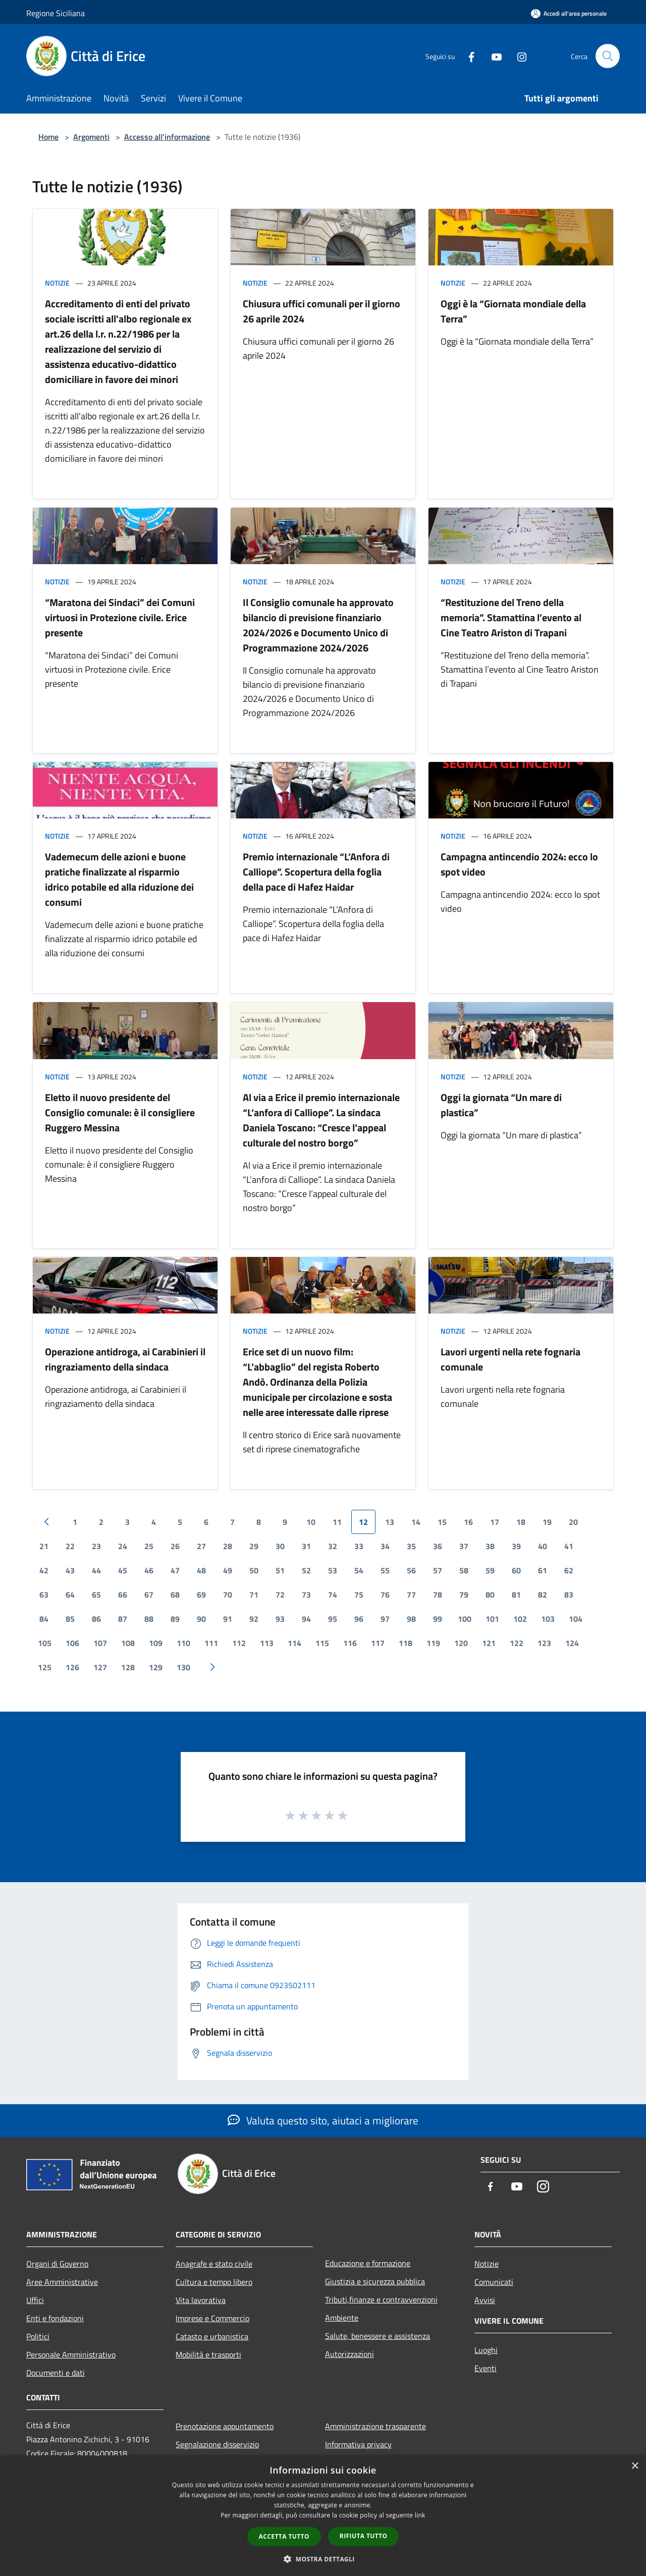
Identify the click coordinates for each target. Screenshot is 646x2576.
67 (148, 1594)
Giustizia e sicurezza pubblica (375, 2281)
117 (378, 1643)
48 (201, 1570)
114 (294, 1643)
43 (70, 1570)
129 (156, 1667)
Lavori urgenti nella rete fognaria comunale (510, 1359)
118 (405, 1643)
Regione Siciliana (55, 13)
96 (358, 1619)
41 (568, 1546)
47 (175, 1570)
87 (122, 1619)
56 (411, 1570)
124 (572, 1643)
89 (175, 1619)
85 (70, 1619)
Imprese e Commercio (212, 2318)
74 (332, 1594)
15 (442, 1522)
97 (385, 1619)
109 (156, 1643)
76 (385, 1594)
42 (43, 1570)
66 (122, 1594)
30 (280, 1546)
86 (96, 1619)
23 (96, 1546)
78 (437, 1594)
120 (461, 1643)
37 (463, 1546)
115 (322, 1643)
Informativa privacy (358, 2444)
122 (516, 1643)
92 (253, 1619)
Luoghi (486, 2350)
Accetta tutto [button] (284, 2536)
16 (468, 1522)
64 (70, 1594)
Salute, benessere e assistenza (377, 2336)
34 (385, 1546)
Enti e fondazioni (55, 2318)
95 (332, 1619)
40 (542, 1546)
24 (122, 1546)
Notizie (57, 283)
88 (148, 1619)
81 (516, 1594)
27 (201, 1546)
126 (72, 1667)
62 (568, 1570)
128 (128, 1667)
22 (70, 1546)
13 (389, 1522)
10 (310, 1522)
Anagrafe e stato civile (214, 2264)
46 (148, 1570)
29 (253, 1546)
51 (280, 1570)
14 (415, 1522)
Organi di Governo (57, 2264)
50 (253, 1570)
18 (520, 1522)
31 (306, 1546)
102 (520, 1619)
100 (464, 1619)
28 (227, 1546)
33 (358, 1546)
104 (575, 1619)
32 (332, 1546)
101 (492, 1619)
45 (122, 1570)
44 (96, 1570)
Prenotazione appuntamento (225, 2426)
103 (548, 1619)
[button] (323, 2559)
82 (542, 1594)
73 (306, 1594)
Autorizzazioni (349, 2354)
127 (100, 1667)
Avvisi (484, 2300)
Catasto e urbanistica (212, 2336)
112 (239, 1643)
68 (175, 1594)
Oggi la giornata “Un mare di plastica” (501, 1104)
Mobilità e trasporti (208, 2354)
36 (437, 1546)
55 (385, 1570)
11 (337, 1522)
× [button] (634, 2466)
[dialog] (323, 2515)
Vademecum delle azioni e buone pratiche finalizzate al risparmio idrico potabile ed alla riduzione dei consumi (119, 879)
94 (306, 1619)
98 (411, 1619)
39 (516, 1546)
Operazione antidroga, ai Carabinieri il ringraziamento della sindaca (125, 1359)
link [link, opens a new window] (420, 2515)
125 (44, 1667)
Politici (37, 2336)
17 (494, 1522)
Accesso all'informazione (167, 137)
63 (43, 1594)
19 (547, 1522)
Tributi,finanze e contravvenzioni (381, 2299)
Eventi (485, 2368)
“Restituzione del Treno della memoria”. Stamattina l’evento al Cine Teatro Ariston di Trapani (511, 617)
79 (463, 1594)
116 (350, 1643)
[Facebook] (467, 56)
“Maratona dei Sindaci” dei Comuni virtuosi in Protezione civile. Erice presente (120, 617)
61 (542, 1570)
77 (411, 1594)
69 (201, 1594)
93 (280, 1619)
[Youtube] (492, 56)
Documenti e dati (55, 2373)
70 (227, 1594)
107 (100, 1643)
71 (253, 1594)
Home (48, 137)
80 (490, 1594)
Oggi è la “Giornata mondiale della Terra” (513, 311)
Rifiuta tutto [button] (364, 2536)
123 (544, 1643)
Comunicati (493, 2282)
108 (128, 1643)
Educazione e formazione (367, 2263)
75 (358, 1594)
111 (211, 1643)
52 (306, 1570)
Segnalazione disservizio (217, 2444)
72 (280, 1594)
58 (463, 1570)
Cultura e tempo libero (214, 2282)
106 (72, 1643)
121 (489, 1643)
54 (358, 1570)
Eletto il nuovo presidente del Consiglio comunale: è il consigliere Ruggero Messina (120, 1112)
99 (437, 1619)
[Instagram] (518, 56)
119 (433, 1643)
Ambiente (341, 2318)
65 (96, 1594)
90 (201, 1619)
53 (332, 1570)
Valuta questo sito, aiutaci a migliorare (323, 2120)
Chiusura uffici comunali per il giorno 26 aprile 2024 (321, 311)
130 (183, 1667)
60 (516, 1570)
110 (183, 1643)
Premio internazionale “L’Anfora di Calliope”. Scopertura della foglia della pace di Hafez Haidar (316, 872)
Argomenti (91, 137)
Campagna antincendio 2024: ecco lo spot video (519, 864)
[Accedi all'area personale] (569, 13)
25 (148, 1546)
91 (227, 1619)
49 (227, 1570)
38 (490, 1546)
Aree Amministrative (62, 2282)
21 (43, 1546)
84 (43, 1619)
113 (267, 1643)
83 (568, 1594)
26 (175, 1546)
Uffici (35, 2300)
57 (437, 1570)
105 (44, 1643)
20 (573, 1522)
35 (411, 1546)
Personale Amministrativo (71, 2354)
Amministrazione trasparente (375, 2426)
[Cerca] (608, 56)
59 (490, 1570)
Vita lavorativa (201, 2300)
